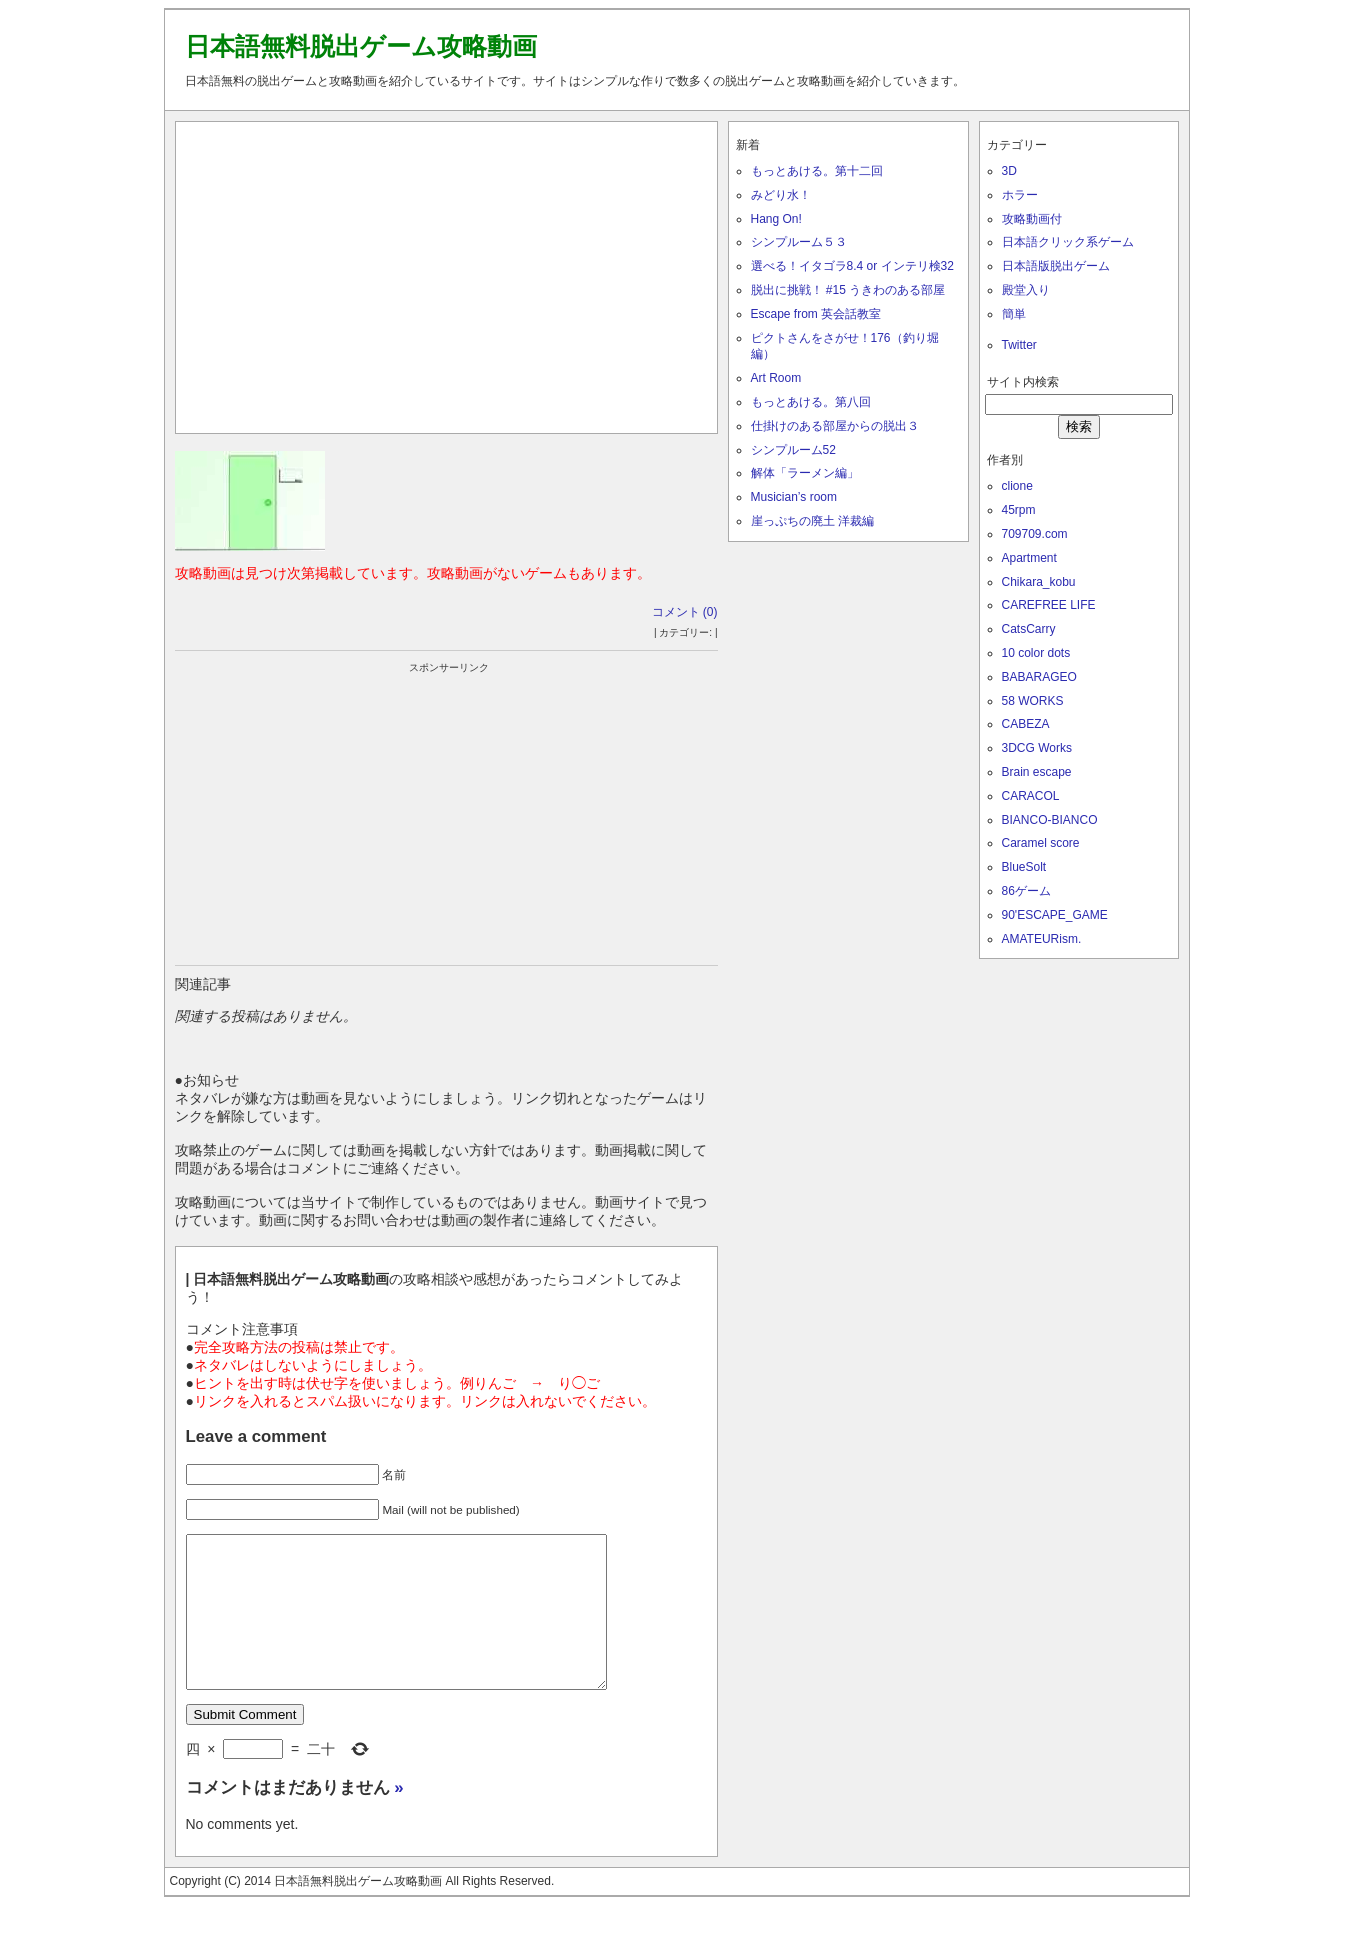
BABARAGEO (1039, 677)
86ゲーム (1026, 891)
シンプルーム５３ (799, 242)
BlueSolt (1024, 867)
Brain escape (1037, 772)
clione (1017, 486)
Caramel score (1041, 843)
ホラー (1020, 195)
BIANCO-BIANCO (1050, 820)
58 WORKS (1033, 701)
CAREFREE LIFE (1049, 605)
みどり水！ (781, 195)
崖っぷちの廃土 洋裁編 (812, 521)
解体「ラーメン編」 (805, 473)
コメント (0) (685, 612)
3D (1009, 171)
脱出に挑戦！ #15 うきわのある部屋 (848, 290)
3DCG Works (1037, 748)
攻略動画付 (1032, 219)
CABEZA (1026, 724)
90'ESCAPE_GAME (1055, 915)
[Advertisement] (446, 273)
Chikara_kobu (1039, 582)
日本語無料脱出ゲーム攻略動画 (361, 46)
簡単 (1014, 314)
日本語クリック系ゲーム (1068, 242)
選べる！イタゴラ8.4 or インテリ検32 (852, 266)
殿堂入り (1026, 290)
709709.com (1035, 534)
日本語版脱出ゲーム (1056, 266)
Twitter (1019, 345)
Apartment (1029, 558)
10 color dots (1036, 653)
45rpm (1019, 510)
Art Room (776, 378)
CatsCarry (1029, 629)
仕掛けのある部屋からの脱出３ (835, 426)
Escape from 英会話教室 (816, 314)
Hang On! (776, 219)
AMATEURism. (1042, 939)
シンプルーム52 (793, 450)
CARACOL (1031, 796)
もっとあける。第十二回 (817, 171)
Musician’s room (794, 497)
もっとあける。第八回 (811, 402)
